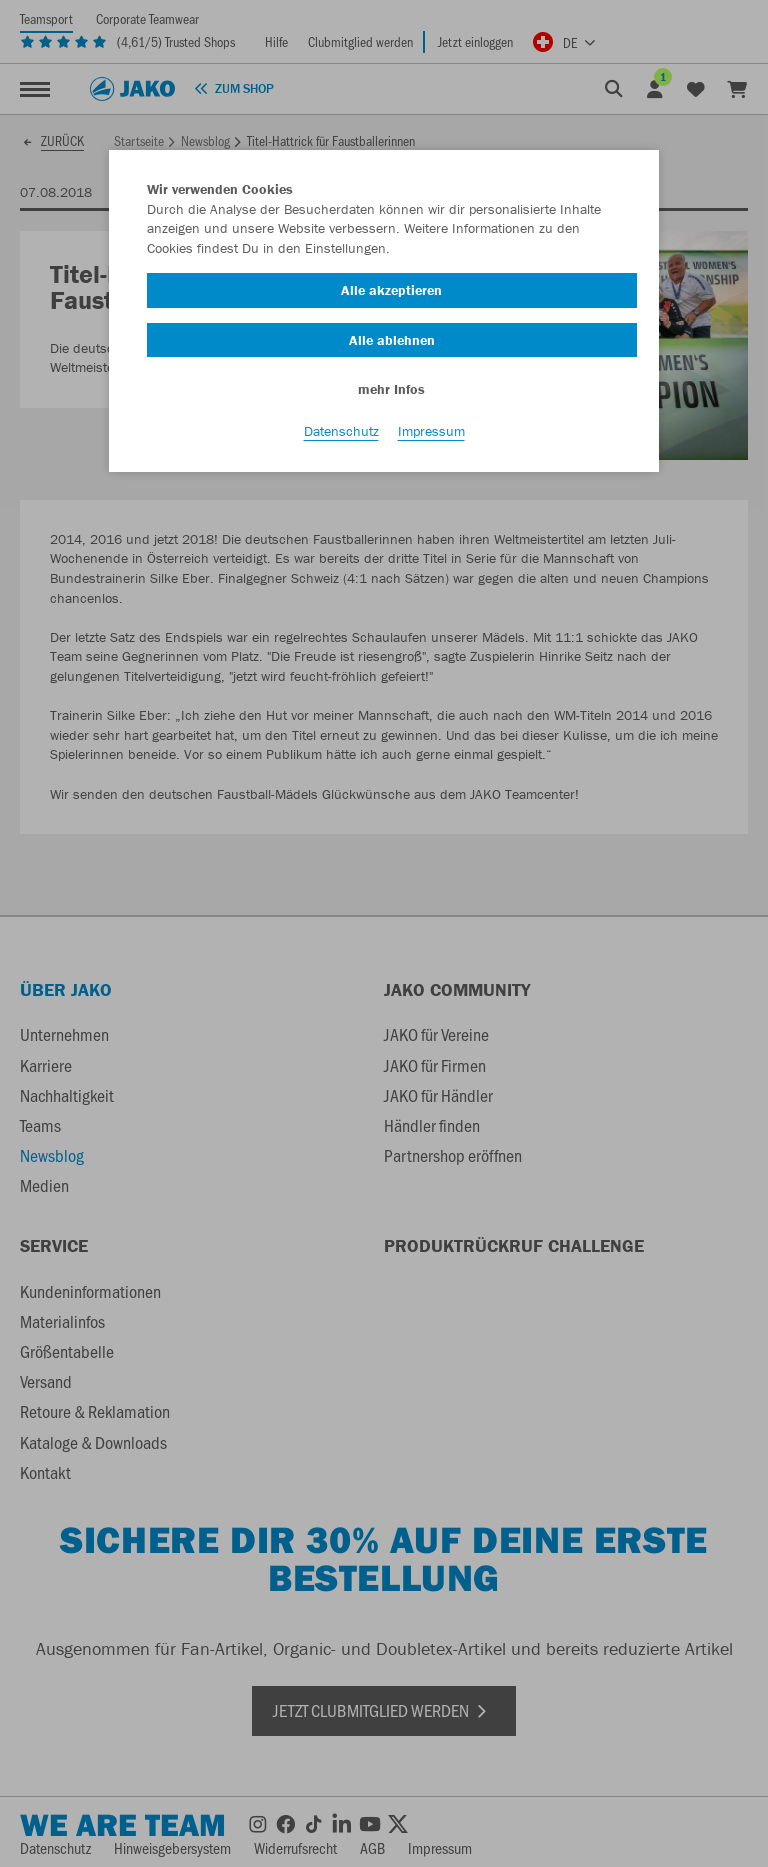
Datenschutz (341, 431)
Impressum (431, 431)
